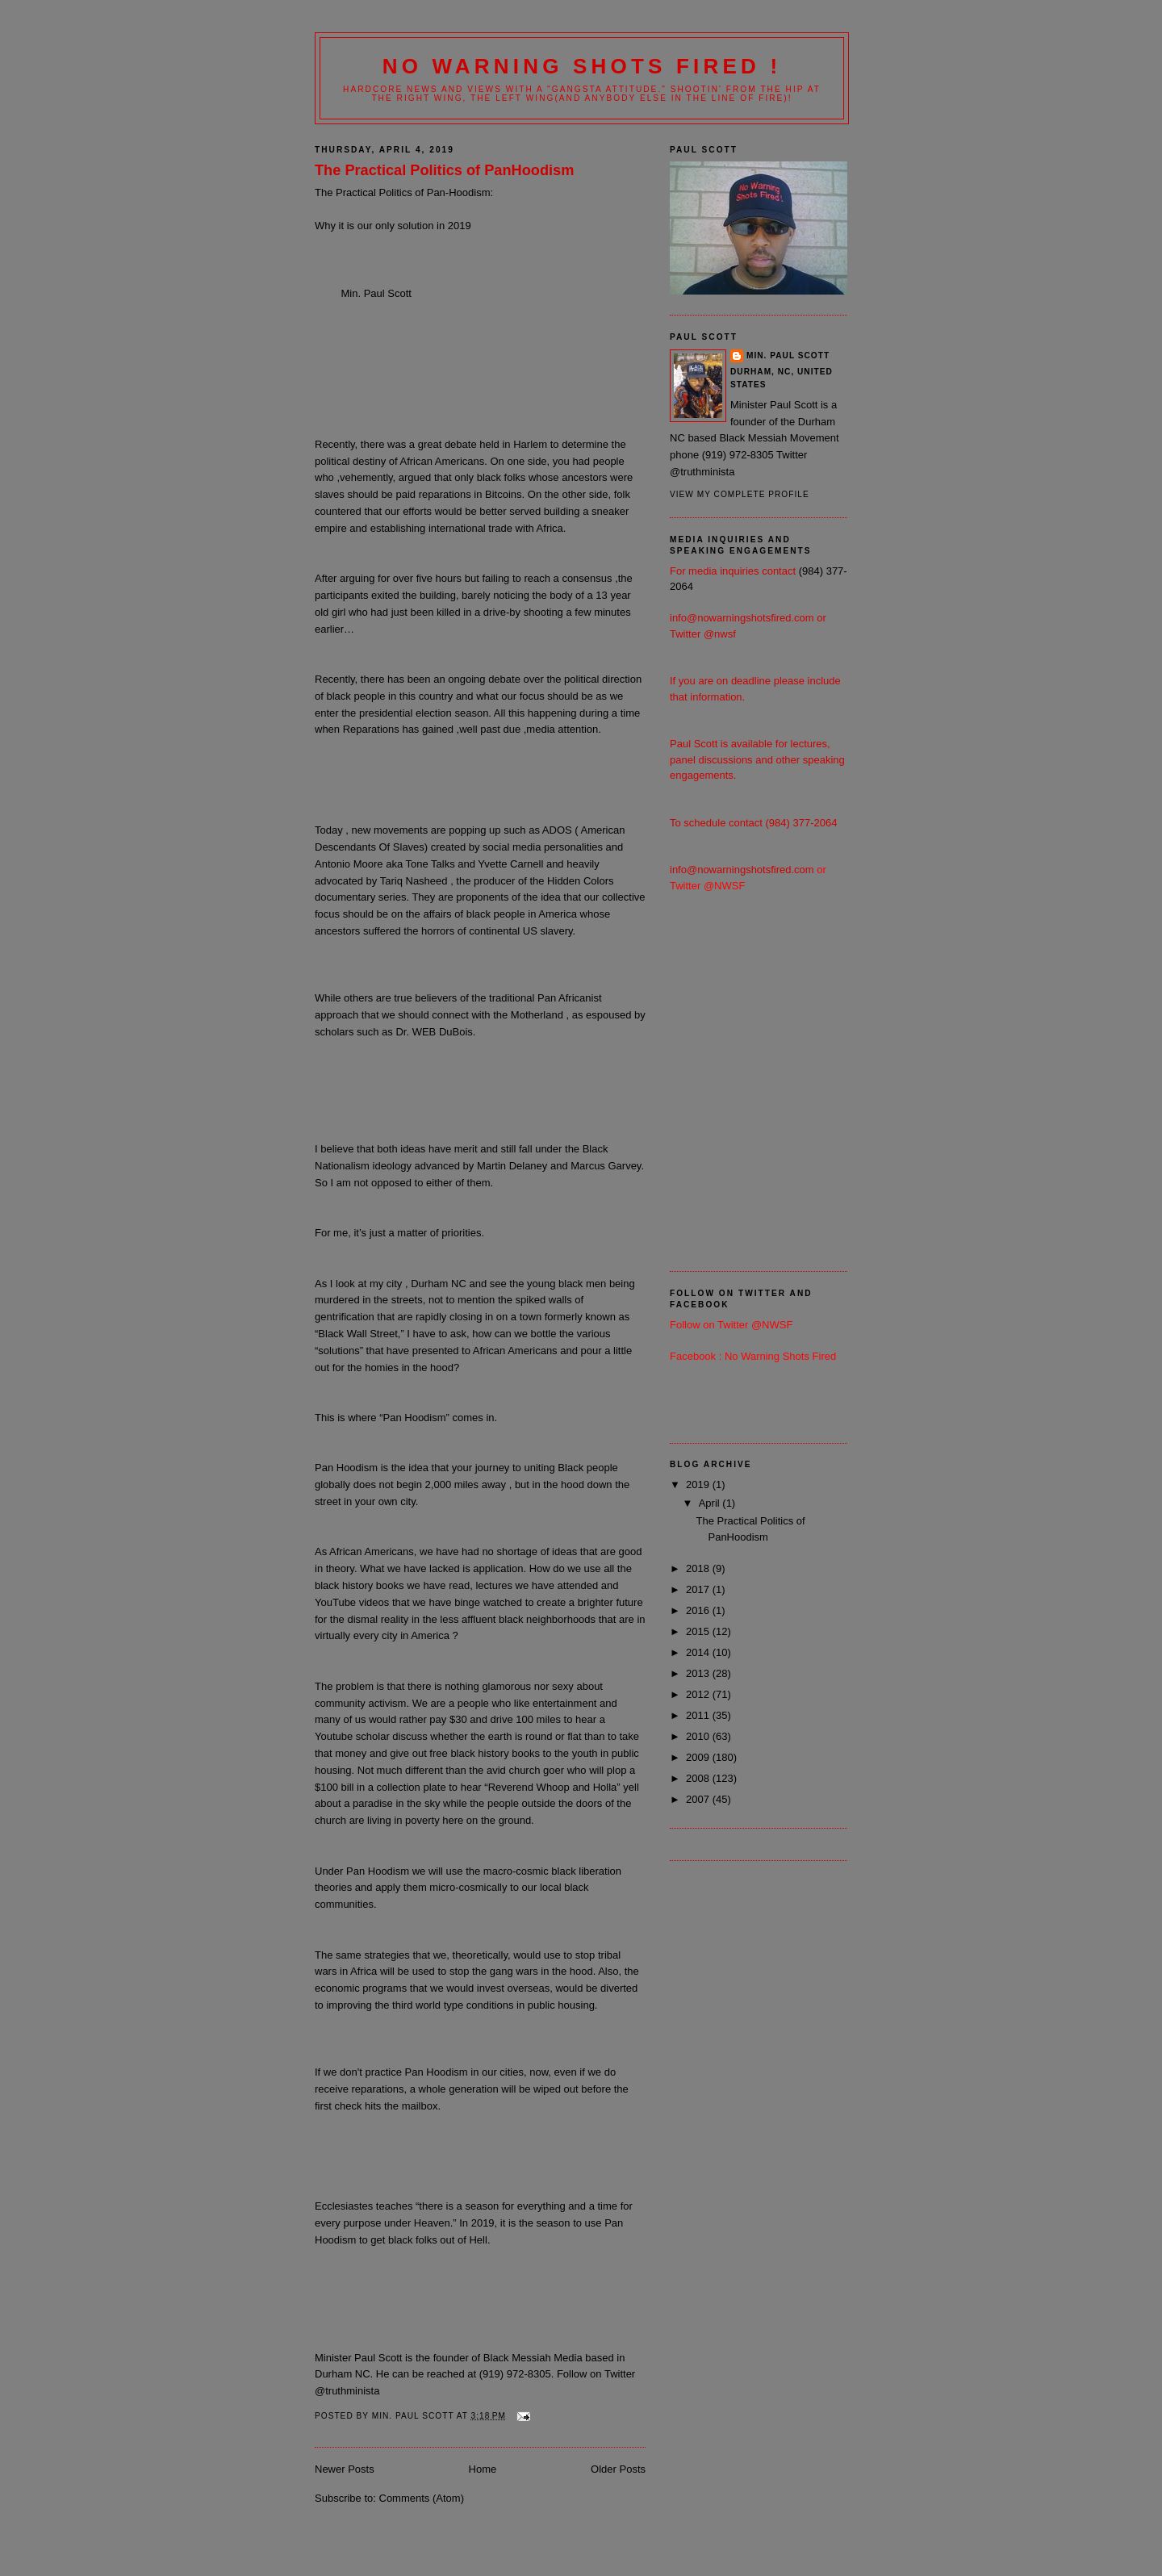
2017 (699, 1589)
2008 (699, 1778)
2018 (699, 1568)
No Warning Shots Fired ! (582, 66)
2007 (699, 1799)
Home (483, 2469)
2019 (699, 1484)
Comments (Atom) (421, 2498)
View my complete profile (739, 494)
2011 (699, 1715)
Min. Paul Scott (788, 355)
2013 (699, 1673)
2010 (699, 1736)
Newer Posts (344, 2469)
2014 (699, 1652)
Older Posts (618, 2469)
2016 (699, 1610)
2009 (699, 1757)
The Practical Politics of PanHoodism (444, 170)
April (711, 1503)
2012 (699, 1694)
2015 (699, 1631)
